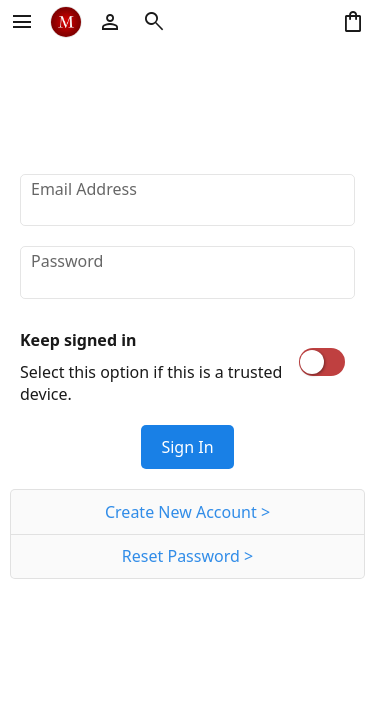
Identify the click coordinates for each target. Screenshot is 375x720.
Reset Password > (187, 556)
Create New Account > (187, 512)
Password (67, 261)
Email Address (84, 189)
